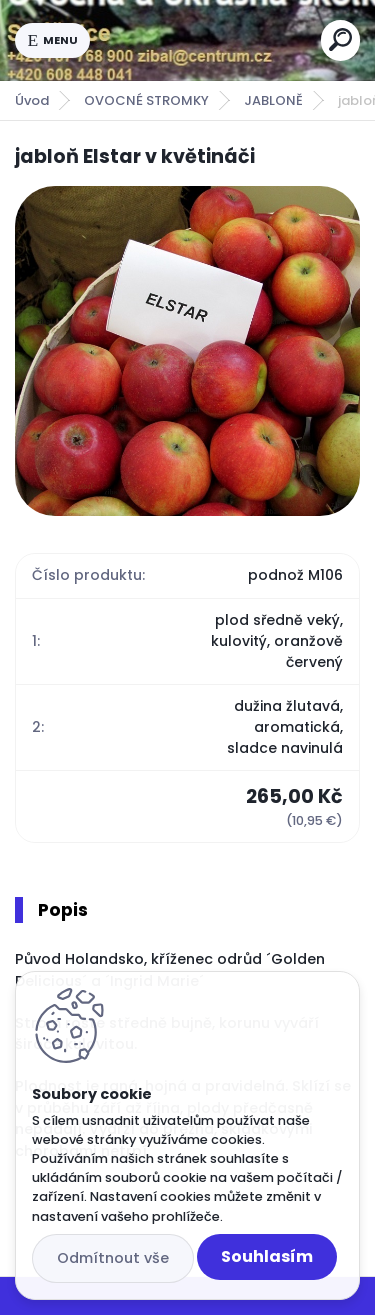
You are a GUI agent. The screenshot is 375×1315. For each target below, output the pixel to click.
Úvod (32, 100)
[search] (340, 39)
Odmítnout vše (113, 1258)
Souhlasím (267, 1256)
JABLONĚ (273, 100)
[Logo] (206, 40)
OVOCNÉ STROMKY (146, 100)
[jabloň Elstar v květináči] (187, 351)
